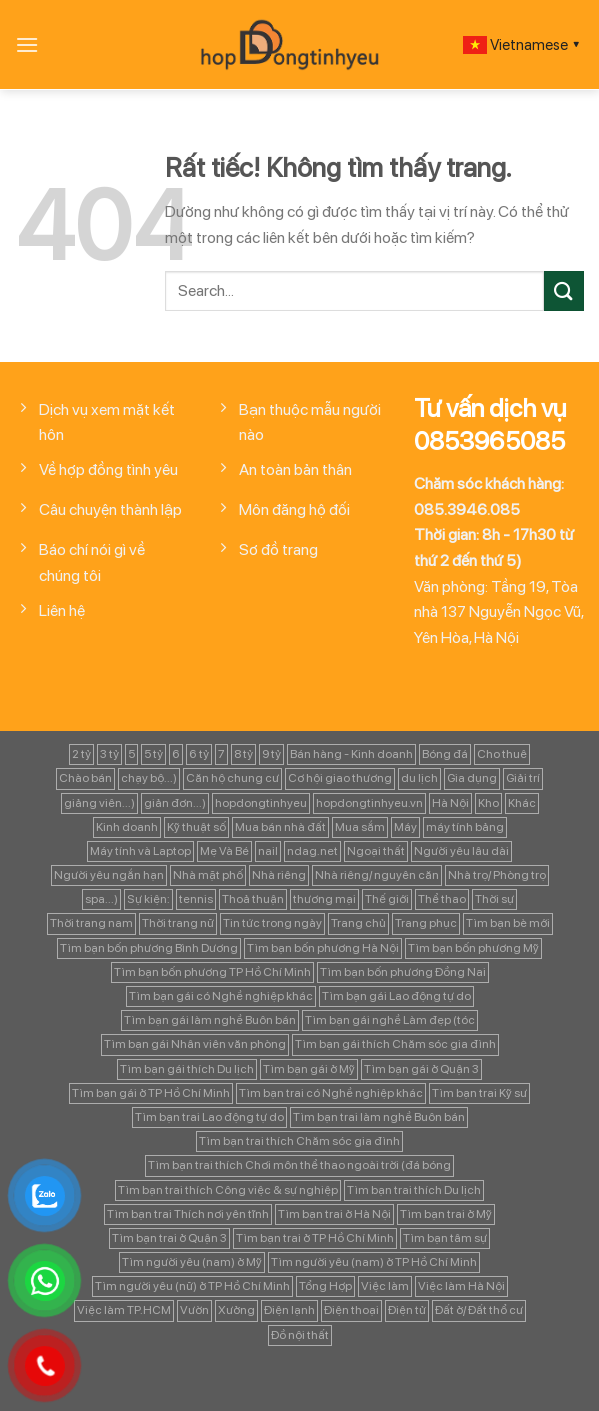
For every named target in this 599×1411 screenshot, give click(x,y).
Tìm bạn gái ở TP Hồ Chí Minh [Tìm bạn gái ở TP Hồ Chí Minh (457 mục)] (151, 1093)
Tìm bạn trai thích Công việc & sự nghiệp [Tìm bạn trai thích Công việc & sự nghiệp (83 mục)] (228, 1190)
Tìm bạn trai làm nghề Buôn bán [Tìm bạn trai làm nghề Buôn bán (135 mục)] (379, 1117)
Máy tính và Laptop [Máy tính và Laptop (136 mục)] (140, 851)
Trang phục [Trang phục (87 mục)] (426, 923)
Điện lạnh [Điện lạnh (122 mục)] (289, 1310)
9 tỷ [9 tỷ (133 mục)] (271, 754)
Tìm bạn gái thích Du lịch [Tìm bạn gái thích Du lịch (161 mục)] (187, 1069)
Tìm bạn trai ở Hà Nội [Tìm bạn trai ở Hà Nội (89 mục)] (334, 1214)
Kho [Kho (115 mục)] (488, 803)
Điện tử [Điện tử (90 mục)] (407, 1310)
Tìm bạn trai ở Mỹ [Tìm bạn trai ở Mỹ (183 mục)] (446, 1214)
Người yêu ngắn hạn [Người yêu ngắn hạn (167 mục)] (109, 875)
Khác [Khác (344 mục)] (522, 803)
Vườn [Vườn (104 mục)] (194, 1310)
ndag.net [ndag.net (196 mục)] (312, 851)
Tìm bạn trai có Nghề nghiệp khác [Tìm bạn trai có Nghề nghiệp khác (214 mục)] (331, 1093)
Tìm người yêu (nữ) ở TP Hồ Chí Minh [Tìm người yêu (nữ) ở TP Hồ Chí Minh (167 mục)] (192, 1286)
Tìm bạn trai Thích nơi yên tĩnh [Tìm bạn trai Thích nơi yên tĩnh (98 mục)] (188, 1214)
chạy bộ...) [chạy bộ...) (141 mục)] (149, 778)
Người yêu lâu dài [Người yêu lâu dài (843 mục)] (461, 851)
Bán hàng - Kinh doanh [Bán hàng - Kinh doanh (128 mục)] (351, 754)
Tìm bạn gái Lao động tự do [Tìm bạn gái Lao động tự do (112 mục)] (396, 996)
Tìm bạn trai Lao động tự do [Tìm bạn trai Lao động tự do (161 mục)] (209, 1117)
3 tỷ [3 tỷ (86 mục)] (109, 754)
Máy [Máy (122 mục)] (405, 827)
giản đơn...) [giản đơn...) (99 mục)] (175, 803)
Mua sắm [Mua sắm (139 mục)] (360, 827)
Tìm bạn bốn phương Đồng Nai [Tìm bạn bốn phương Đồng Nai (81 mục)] (403, 972)
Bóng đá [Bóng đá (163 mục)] (445, 754)
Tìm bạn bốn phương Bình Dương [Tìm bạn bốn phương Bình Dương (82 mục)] (149, 948)
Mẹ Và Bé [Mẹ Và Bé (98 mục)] (224, 851)
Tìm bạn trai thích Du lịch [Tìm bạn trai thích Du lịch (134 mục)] (414, 1190)
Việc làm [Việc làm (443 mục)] (385, 1286)
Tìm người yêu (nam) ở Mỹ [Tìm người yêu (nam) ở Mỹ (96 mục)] (192, 1262)
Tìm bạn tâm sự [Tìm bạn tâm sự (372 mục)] (445, 1238)
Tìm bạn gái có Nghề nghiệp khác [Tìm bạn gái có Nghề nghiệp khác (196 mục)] (221, 996)
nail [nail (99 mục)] (268, 851)
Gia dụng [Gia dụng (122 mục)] (472, 778)
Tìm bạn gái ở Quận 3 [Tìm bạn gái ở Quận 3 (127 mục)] (421, 1069)
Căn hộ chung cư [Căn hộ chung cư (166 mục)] (232, 778)
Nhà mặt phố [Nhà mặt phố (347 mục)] (208, 875)
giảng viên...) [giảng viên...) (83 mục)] (99, 803)
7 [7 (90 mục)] (221, 754)
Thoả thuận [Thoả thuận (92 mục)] (253, 899)
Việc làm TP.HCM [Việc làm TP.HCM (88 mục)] (124, 1310)
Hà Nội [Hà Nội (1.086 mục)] (450, 803)
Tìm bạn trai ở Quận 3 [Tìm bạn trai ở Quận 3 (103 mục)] (169, 1238)
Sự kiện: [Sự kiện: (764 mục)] (148, 899)
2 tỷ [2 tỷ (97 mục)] (81, 754)
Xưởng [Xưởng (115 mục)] (236, 1310)
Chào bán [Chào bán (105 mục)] (85, 778)
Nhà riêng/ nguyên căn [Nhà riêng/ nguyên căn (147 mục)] (377, 875)
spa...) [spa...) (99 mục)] (101, 899)
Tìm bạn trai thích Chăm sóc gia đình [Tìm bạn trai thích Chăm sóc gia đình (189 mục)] (299, 1141)
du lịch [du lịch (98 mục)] (419, 778)
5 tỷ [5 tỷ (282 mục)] (153, 754)
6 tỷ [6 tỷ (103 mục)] (199, 754)
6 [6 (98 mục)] (176, 754)
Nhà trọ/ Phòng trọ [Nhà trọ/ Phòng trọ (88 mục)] (497, 875)
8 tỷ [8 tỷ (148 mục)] (243, 754)
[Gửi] (564, 290)
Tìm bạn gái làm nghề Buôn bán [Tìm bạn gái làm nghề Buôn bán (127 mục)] (210, 1020)
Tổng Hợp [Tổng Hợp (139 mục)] (325, 1286)
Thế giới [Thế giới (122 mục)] (387, 899)
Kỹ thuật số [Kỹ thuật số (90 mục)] (196, 827)
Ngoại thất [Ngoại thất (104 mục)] (376, 851)
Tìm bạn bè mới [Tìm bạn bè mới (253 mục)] (508, 923)
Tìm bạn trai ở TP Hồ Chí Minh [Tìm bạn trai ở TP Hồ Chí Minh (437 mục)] (315, 1238)
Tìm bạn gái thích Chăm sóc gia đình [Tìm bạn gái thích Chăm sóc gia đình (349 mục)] (395, 1044)
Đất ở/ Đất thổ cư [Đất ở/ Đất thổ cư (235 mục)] (479, 1310)
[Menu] (27, 44)
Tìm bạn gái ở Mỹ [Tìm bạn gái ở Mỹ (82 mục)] (309, 1069)
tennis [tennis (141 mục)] (196, 899)
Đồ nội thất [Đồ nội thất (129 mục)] (300, 1335)
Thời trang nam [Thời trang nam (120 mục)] (91, 923)
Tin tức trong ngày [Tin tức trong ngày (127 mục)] (272, 923)
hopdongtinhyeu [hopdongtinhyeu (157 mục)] (261, 803)
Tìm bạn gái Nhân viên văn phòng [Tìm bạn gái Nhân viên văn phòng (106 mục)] (195, 1044)
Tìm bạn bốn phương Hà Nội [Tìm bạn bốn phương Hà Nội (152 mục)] (323, 948)
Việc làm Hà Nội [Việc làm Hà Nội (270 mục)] (461, 1286)
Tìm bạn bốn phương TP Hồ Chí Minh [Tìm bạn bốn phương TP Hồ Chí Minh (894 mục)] (212, 972)
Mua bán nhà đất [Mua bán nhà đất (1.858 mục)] (280, 827)
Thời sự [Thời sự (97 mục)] (494, 899)
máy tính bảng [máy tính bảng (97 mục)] (465, 827)
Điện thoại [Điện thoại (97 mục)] (351, 1310)
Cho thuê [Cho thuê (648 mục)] (502, 754)
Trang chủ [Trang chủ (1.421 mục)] (358, 923)
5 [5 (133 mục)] (131, 754)
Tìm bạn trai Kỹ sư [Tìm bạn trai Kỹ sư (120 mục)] (479, 1093)
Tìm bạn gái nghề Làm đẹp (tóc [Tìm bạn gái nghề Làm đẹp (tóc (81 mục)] (390, 1020)
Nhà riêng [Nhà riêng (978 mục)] (279, 875)
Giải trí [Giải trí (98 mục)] (523, 778)
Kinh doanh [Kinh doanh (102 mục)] (127, 827)
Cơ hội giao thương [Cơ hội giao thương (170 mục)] (340, 778)
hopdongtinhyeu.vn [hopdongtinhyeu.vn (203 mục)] (369, 803)
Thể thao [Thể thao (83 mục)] (442, 899)
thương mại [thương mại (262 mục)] (324, 899)
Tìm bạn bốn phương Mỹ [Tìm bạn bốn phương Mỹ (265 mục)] (473, 948)
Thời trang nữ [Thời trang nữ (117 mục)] (178, 923)
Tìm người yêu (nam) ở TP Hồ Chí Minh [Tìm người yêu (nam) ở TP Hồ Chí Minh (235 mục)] (374, 1262)
